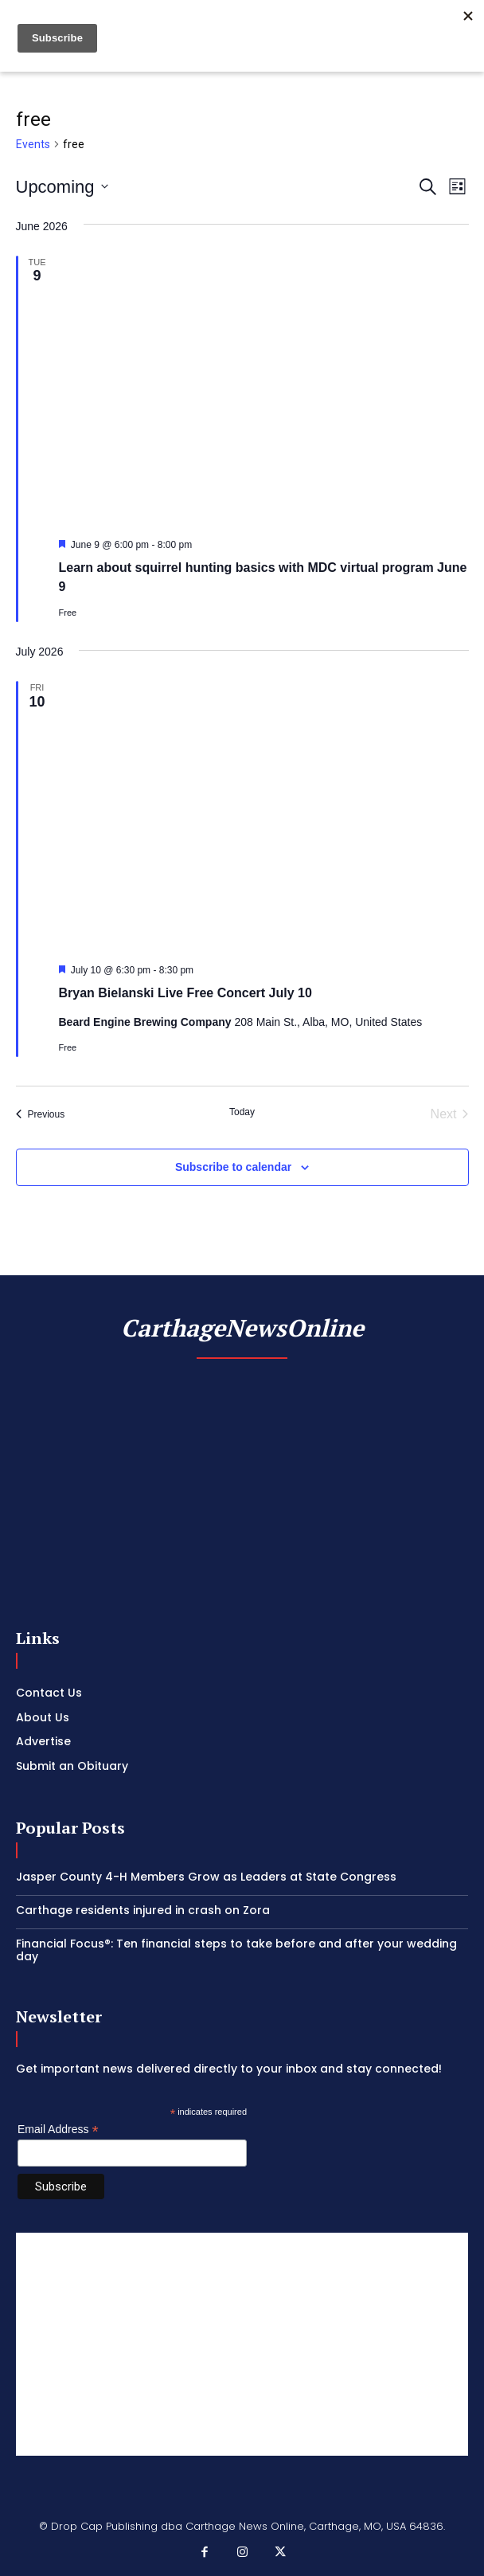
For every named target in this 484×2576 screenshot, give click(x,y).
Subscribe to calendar (233, 1167)
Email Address (58, 2129)
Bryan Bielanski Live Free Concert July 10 (185, 993)
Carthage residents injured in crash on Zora (143, 1910)
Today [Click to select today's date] (242, 1112)
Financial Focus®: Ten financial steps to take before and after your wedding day (236, 1950)
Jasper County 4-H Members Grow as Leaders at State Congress (206, 1877)
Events (33, 144)
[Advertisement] (242, 2344)
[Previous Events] (40, 1114)
